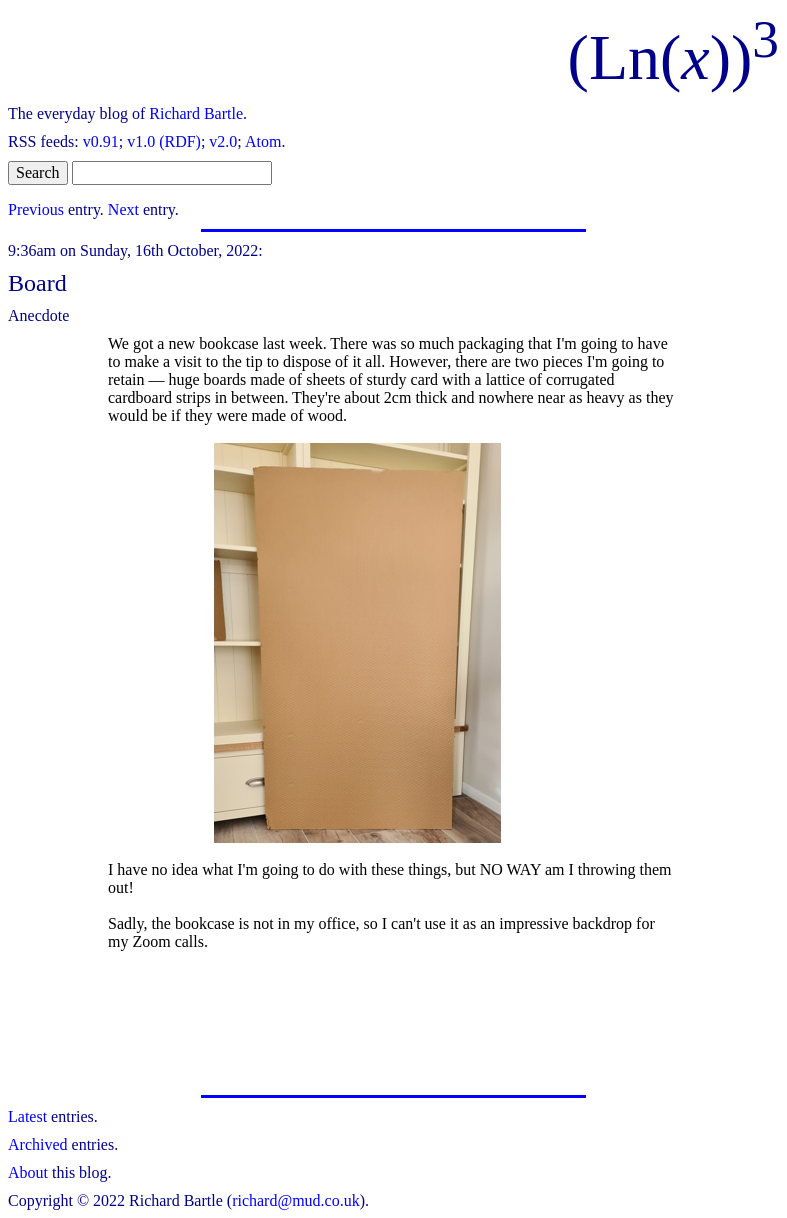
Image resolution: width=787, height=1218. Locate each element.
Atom (263, 141)
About (28, 1172)
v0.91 (101, 141)
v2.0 (223, 141)
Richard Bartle (196, 113)
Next (123, 209)
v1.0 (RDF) (164, 141)
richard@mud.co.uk (296, 1200)
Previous (36, 209)
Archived (38, 1144)
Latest (27, 1116)
